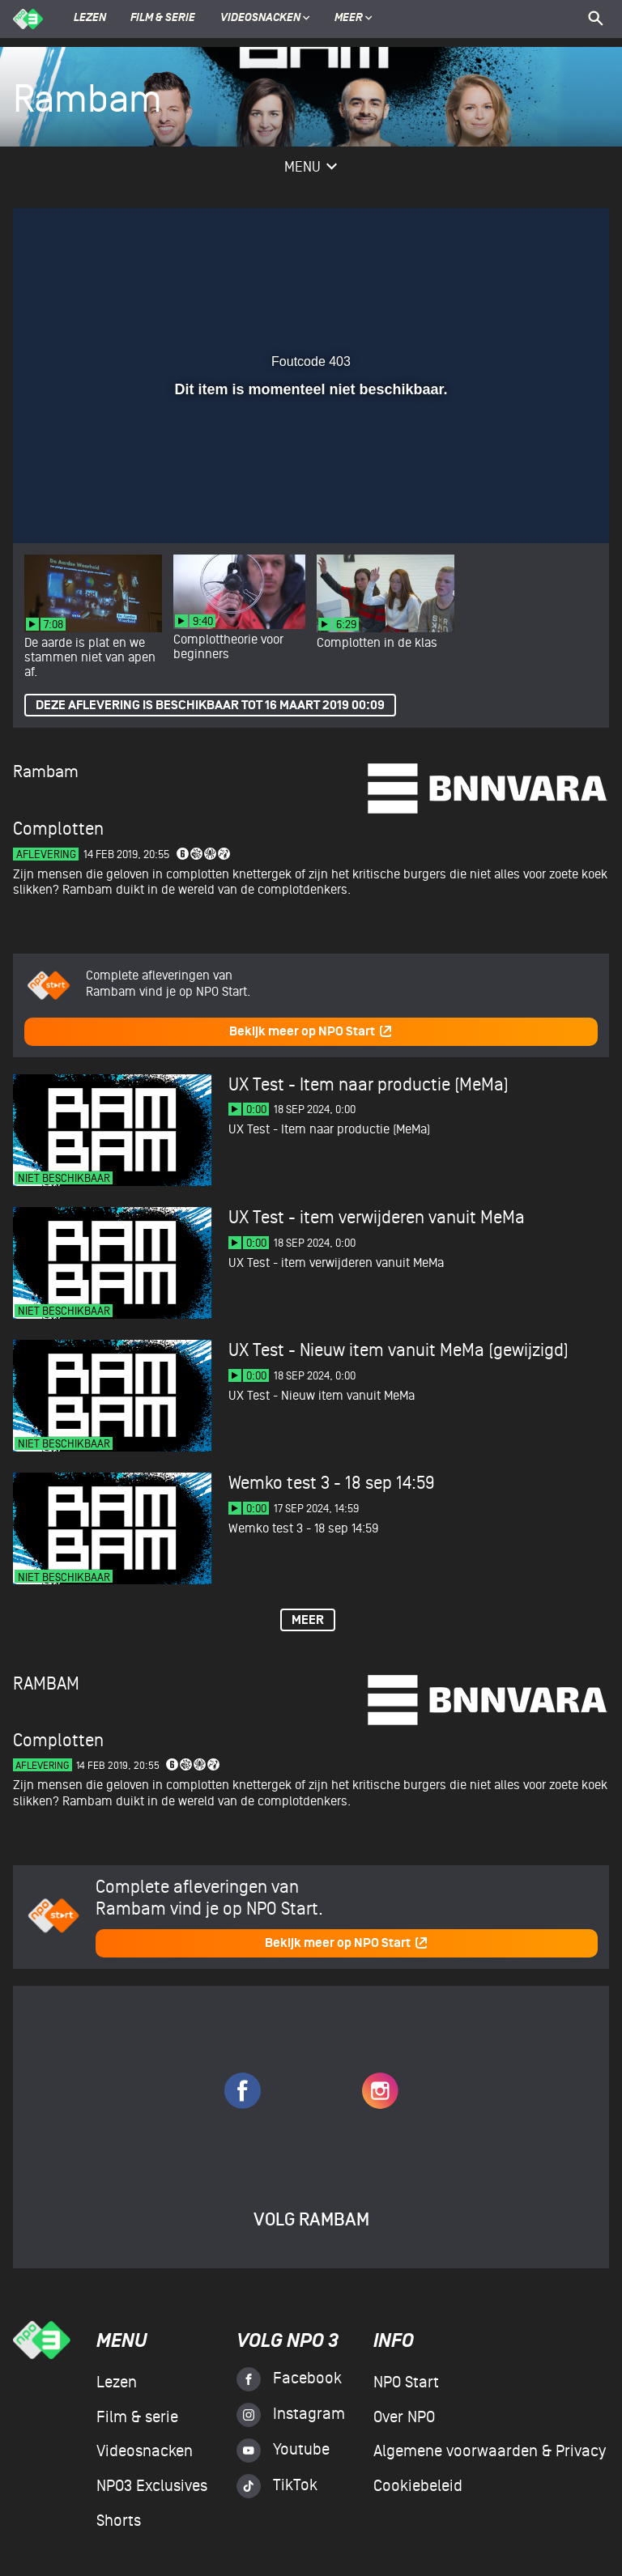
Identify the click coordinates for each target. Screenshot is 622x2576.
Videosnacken (260, 18)
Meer (353, 18)
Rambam (46, 772)
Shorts (118, 2521)
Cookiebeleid (417, 2486)
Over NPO (404, 2417)
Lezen (90, 18)
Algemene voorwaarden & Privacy (489, 2451)
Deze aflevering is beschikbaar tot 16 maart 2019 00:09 (210, 705)
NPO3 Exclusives (151, 2486)
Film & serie (162, 18)
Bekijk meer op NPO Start (311, 1031)
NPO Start (406, 2382)
